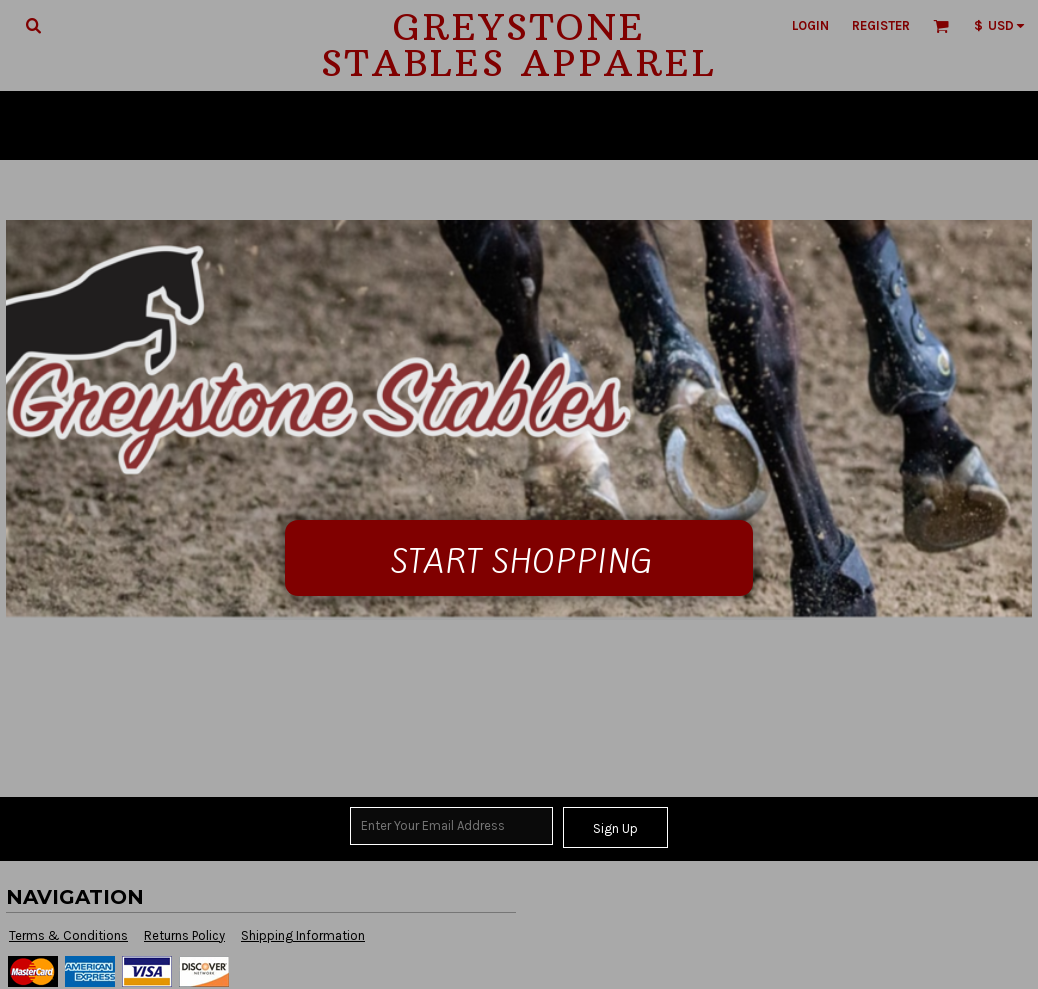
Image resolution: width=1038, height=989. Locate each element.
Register (881, 25)
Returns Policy (184, 935)
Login (810, 25)
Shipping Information (303, 935)
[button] (33, 25)
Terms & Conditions (68, 935)
